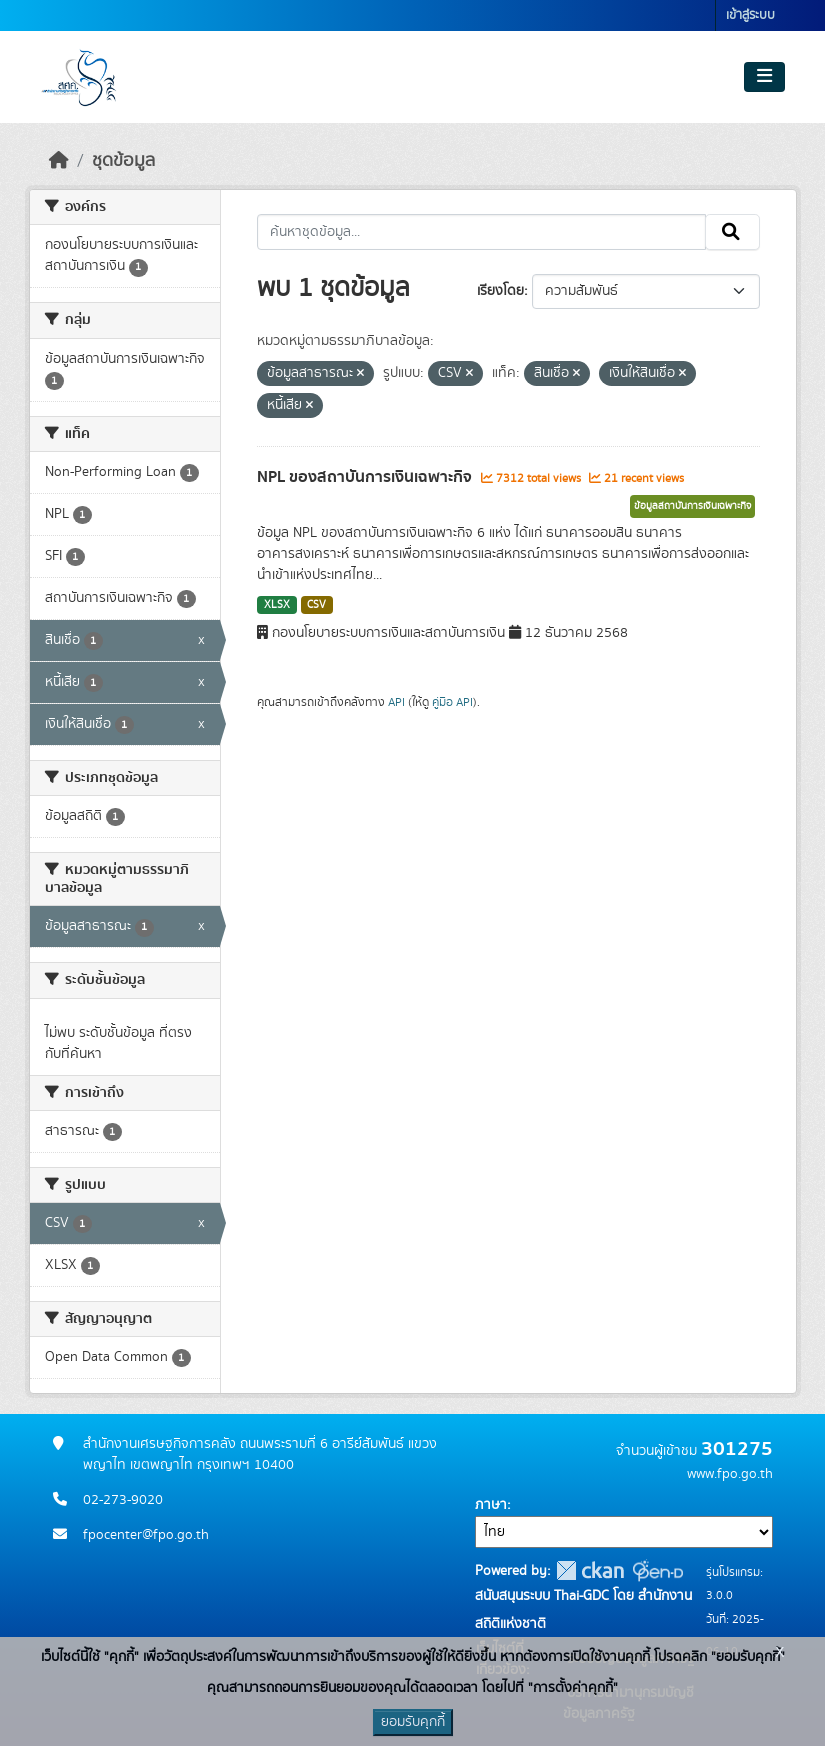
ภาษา (491, 1505)
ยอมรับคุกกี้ (413, 1722)
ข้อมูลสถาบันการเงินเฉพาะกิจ (692, 506)
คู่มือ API (452, 702)
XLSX (277, 605)
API (396, 702)
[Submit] (732, 232)
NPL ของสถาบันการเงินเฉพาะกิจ (366, 477)
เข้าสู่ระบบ (750, 15)
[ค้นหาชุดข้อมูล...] (481, 232)
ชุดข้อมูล (123, 161)
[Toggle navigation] (764, 77)
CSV (316, 605)
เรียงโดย (500, 291)
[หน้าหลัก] (59, 161)
